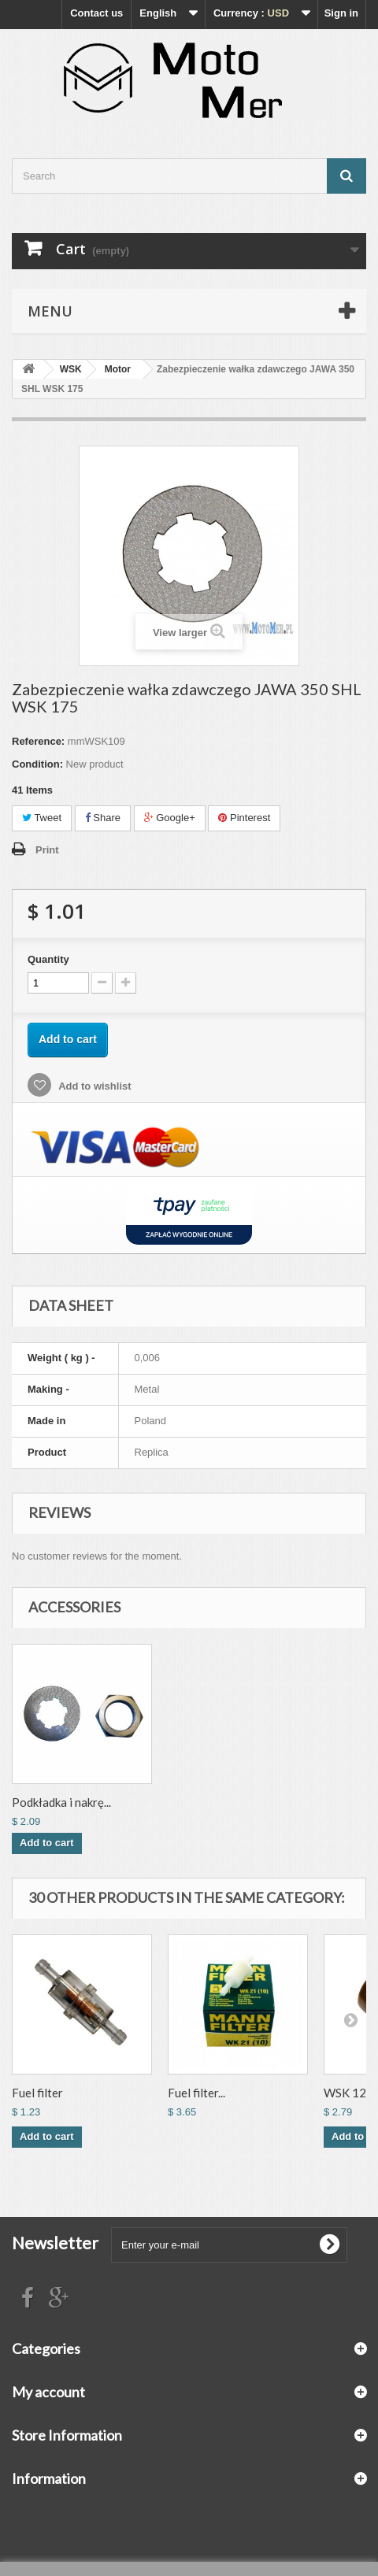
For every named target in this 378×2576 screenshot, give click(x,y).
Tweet (41, 818)
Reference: (38, 741)
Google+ (169, 818)
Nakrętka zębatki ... (60, 1802)
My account (48, 2391)
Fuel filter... (196, 2093)
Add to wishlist (94, 1086)
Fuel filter (37, 2093)
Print (47, 850)
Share (102, 818)
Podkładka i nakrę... (217, 1802)
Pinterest (244, 818)
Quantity (48, 959)
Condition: (37, 764)
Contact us (96, 13)
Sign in (341, 13)
